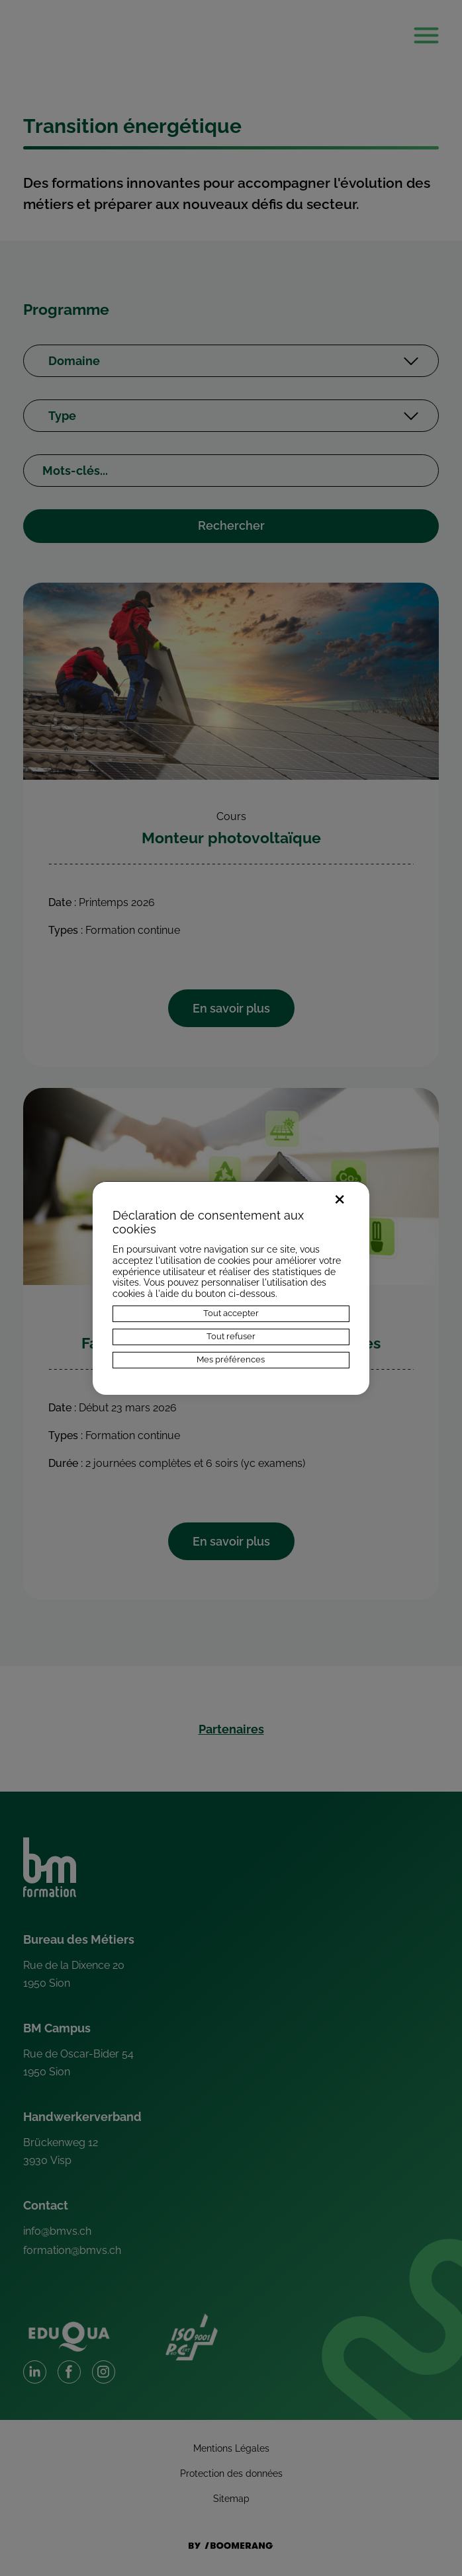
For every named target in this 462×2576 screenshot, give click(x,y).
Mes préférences (231, 1359)
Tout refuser (231, 1336)
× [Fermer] (340, 1196)
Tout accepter (231, 1313)
